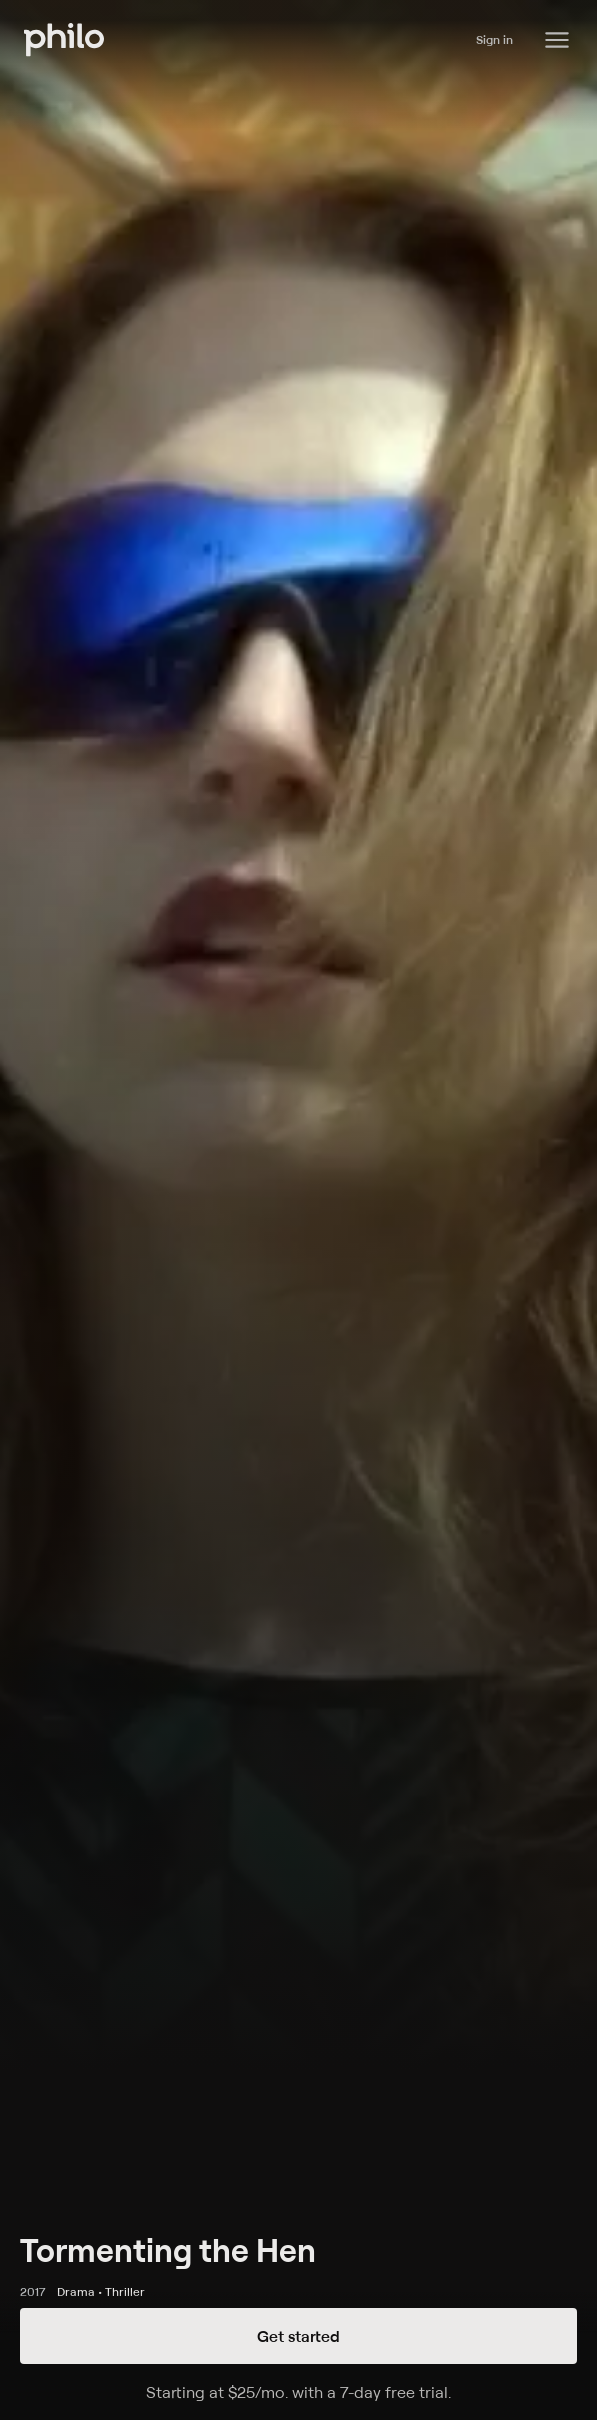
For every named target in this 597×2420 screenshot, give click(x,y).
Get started (298, 2336)
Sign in (494, 39)
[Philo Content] (557, 40)
